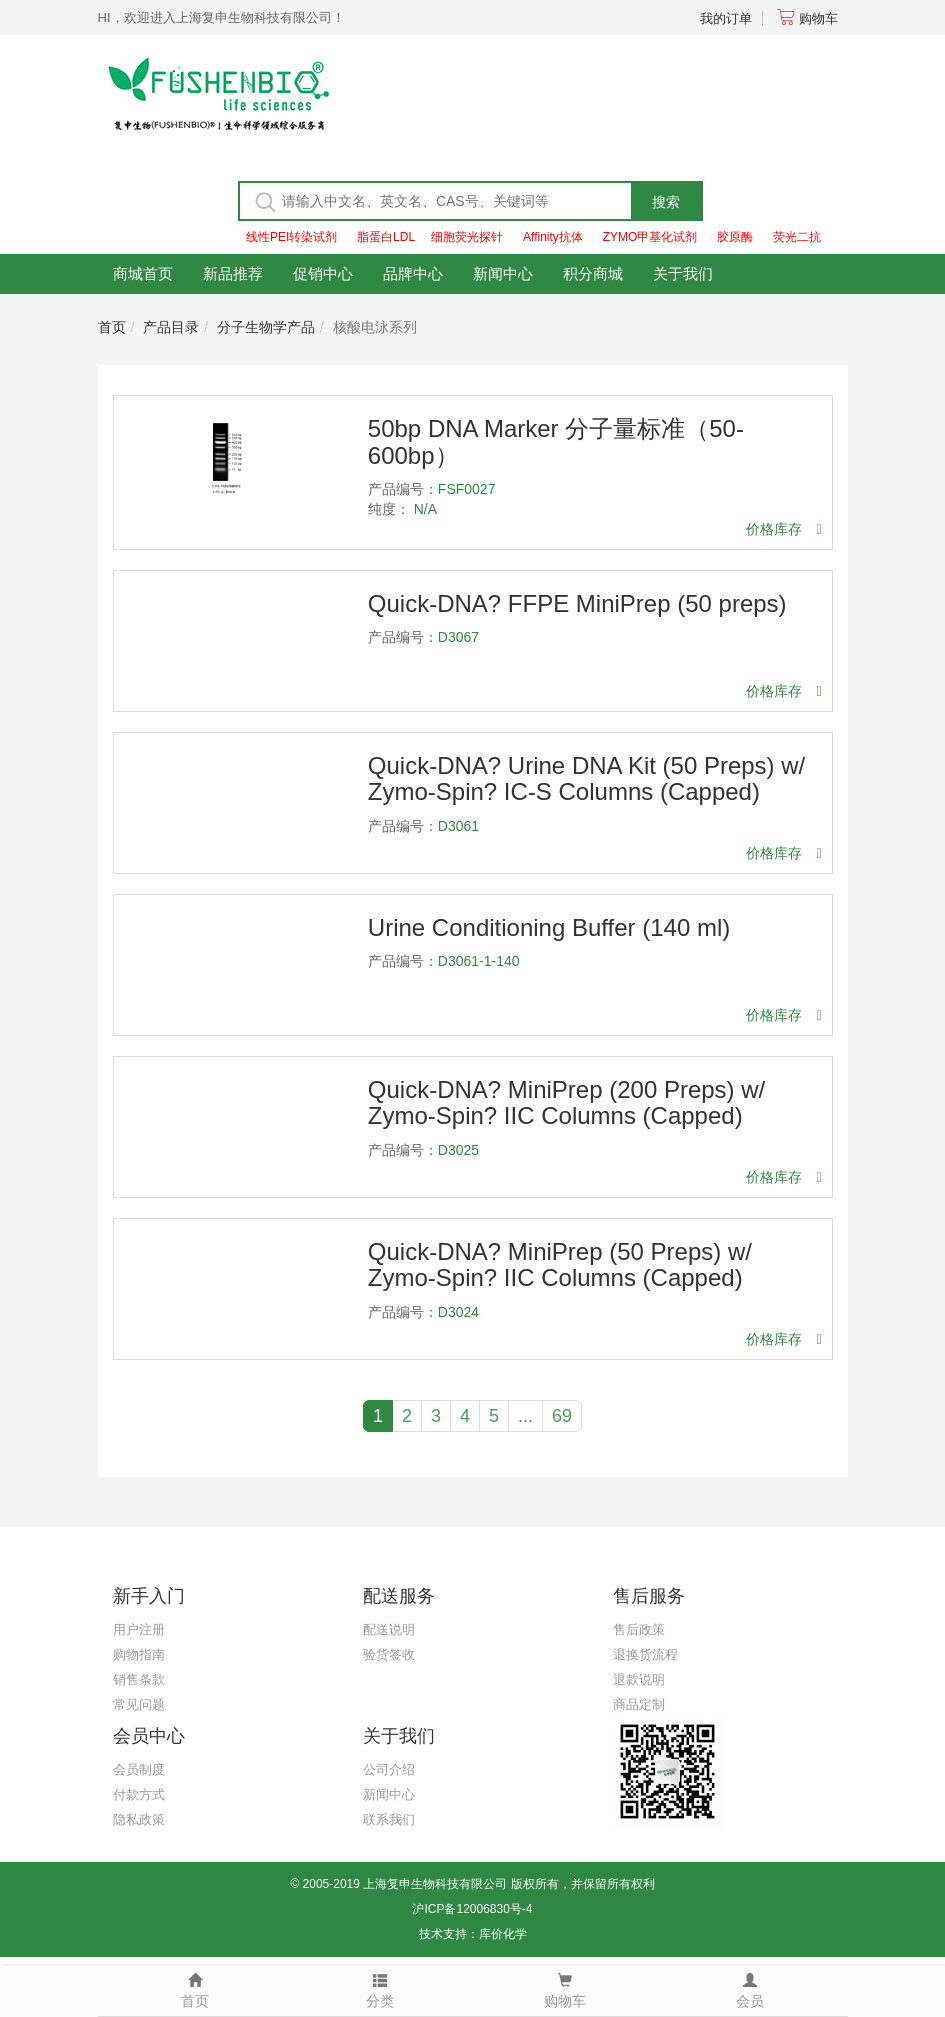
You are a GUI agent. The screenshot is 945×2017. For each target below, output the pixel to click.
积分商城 (593, 273)
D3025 (458, 1150)
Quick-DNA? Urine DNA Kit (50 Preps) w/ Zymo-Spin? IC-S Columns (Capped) (586, 778)
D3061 (458, 826)
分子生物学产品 (266, 327)
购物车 (807, 18)
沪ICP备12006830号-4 (472, 1909)
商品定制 (639, 1704)
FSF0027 (467, 489)
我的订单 (726, 18)
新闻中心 (503, 273)
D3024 (458, 1312)
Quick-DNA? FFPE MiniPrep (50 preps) (577, 603)
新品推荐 (233, 273)
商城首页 (143, 273)
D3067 (458, 637)
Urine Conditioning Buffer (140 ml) (549, 927)
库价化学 (503, 1934)
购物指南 (139, 1654)
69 (562, 1416)
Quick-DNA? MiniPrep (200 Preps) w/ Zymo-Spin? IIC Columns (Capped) (566, 1102)
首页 (112, 327)
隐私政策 (139, 1819)
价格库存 (783, 529)
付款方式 (139, 1794)
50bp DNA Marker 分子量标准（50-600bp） (556, 441)
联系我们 (389, 1819)
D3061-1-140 (479, 961)
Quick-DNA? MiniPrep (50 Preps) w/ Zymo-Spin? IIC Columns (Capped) (560, 1264)
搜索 (666, 202)
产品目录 (171, 327)
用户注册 (139, 1629)
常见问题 (139, 1704)
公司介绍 (389, 1769)
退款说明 (639, 1679)
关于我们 (683, 273)
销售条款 (139, 1679)
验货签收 (389, 1654)
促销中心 (323, 273)
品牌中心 (413, 273)
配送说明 (389, 1629)
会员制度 (139, 1769)
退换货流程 (645, 1654)
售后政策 (639, 1629)
